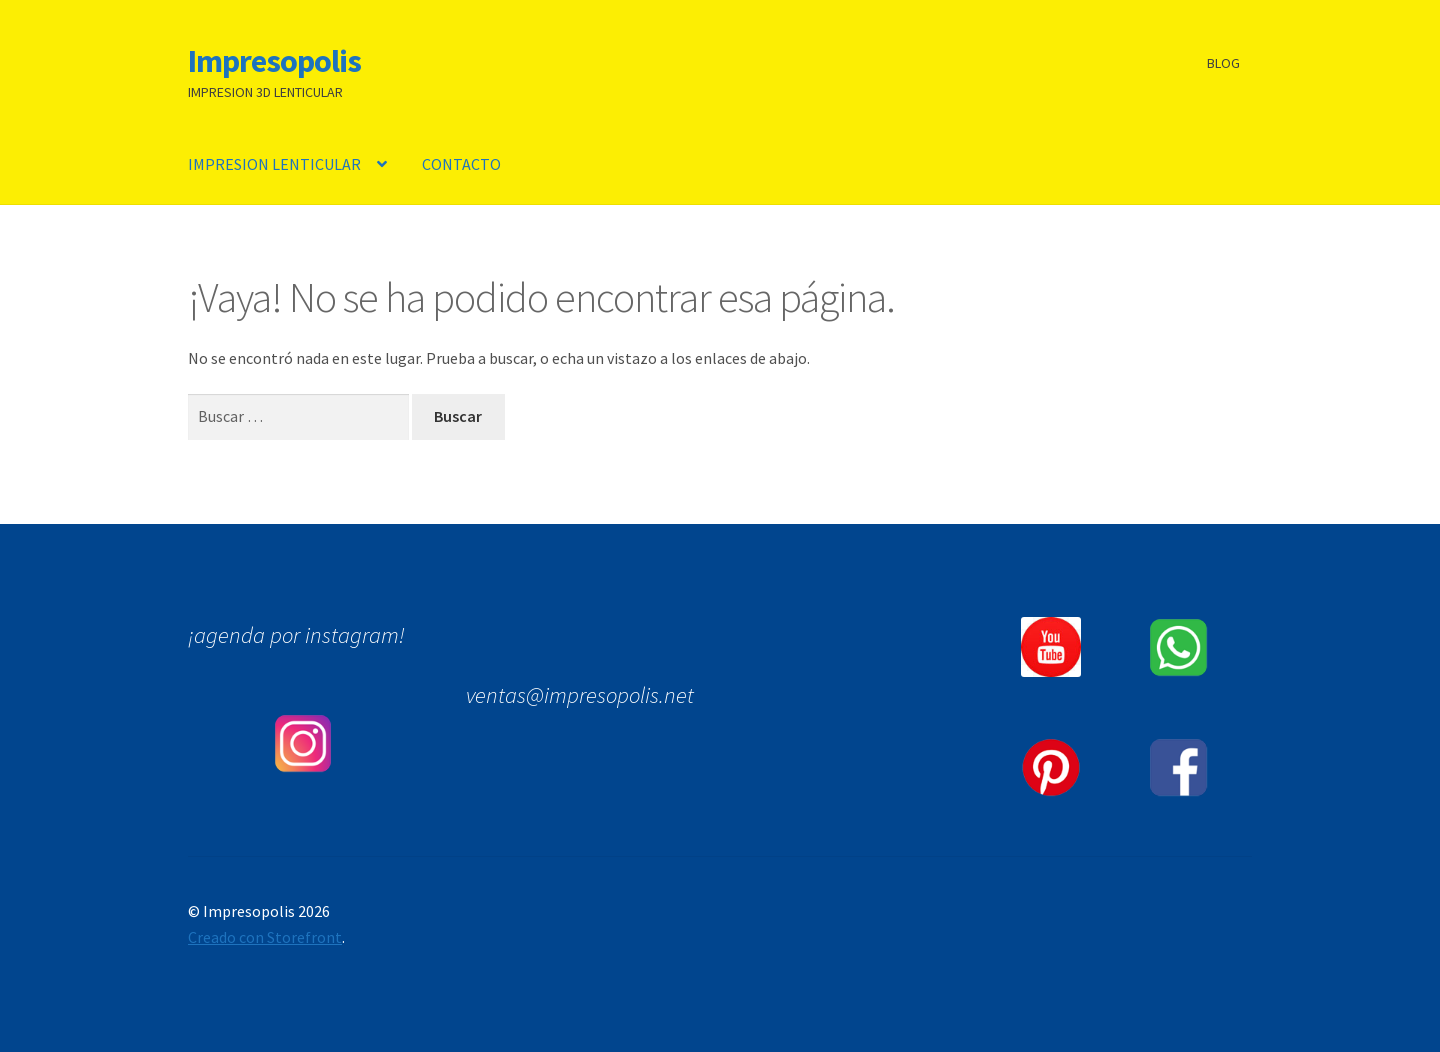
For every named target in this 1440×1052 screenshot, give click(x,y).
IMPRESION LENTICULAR (274, 164)
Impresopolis (274, 61)
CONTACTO (461, 164)
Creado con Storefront (265, 937)
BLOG (1223, 63)
